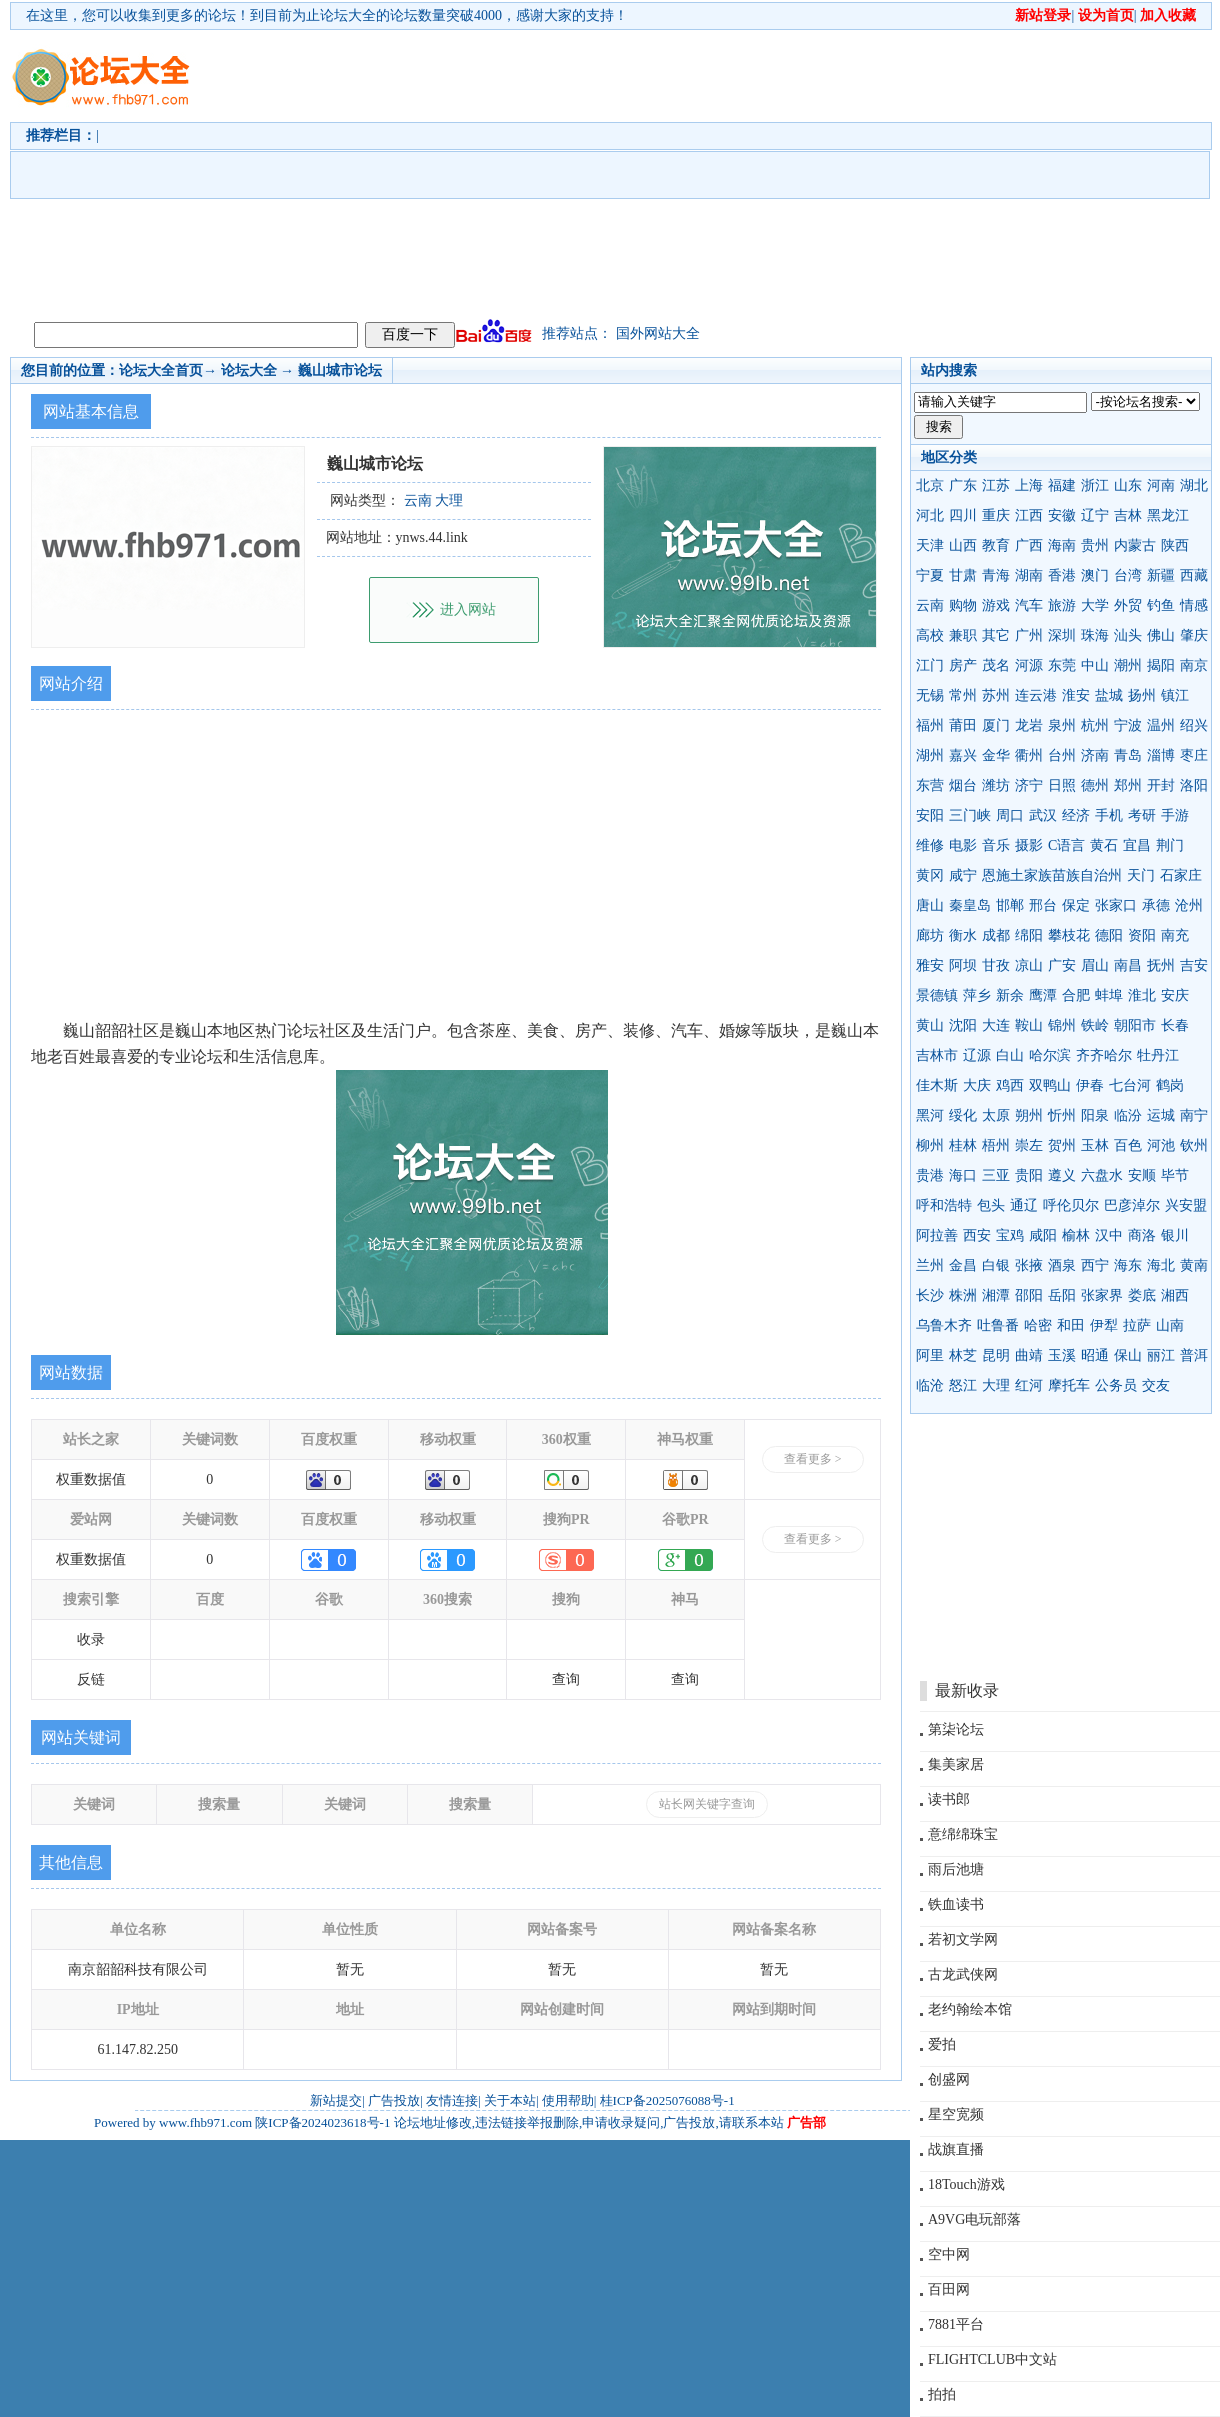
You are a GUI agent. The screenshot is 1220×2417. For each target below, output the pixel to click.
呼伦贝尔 (1071, 1205)
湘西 (1175, 1295)
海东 (1128, 1265)
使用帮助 (568, 2100)
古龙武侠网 (963, 1974)
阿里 (930, 1355)
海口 (963, 1175)
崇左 (1029, 1145)
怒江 (963, 1385)
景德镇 (937, 995)
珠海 (1095, 635)
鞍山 (1029, 1025)
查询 (566, 1679)
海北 (1161, 1265)
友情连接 (452, 2100)
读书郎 (949, 1799)
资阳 (1142, 935)
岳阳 (1062, 1295)
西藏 (1194, 575)
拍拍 (942, 2394)
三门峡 (970, 815)
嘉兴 (963, 755)
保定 (1076, 905)
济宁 (1029, 785)
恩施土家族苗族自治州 (1052, 875)
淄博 (1161, 755)
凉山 (1029, 965)
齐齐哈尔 (1104, 1055)
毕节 (1175, 1175)
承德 (1156, 905)
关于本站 (510, 2100)
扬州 (1142, 695)
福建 (1062, 485)
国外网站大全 (658, 333)
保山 (1128, 1355)
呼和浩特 (944, 1205)
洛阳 (1194, 785)
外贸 (1128, 605)
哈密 (1038, 1325)
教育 (996, 545)
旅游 (1062, 605)
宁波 (1128, 725)
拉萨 (1137, 1325)
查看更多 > (813, 1459)
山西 (963, 545)
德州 (1095, 785)
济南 (1095, 755)
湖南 (1029, 575)
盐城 (1109, 695)
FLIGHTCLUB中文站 (992, 2359)
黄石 (1104, 845)
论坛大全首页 (161, 370)
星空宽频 (956, 2114)
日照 (1062, 785)
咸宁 (963, 875)
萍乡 (977, 995)
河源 (1029, 665)
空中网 (949, 2254)
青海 (996, 575)
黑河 (930, 1115)
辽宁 (1095, 515)
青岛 (1128, 755)
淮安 (1076, 695)
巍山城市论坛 (340, 370)
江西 (1029, 515)
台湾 (1128, 575)
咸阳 (1043, 1235)
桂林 (963, 1145)
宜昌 (1137, 845)
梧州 (996, 1145)
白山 (1010, 1055)
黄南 (1194, 1265)
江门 (930, 665)
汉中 (1109, 1235)
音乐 (996, 845)
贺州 (1062, 1145)
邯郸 (1010, 905)
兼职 (963, 635)
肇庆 (1194, 635)
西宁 (1095, 1265)
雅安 (930, 965)
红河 (1029, 1385)
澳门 (1095, 575)
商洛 (1142, 1235)
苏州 (996, 695)
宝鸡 (1010, 1235)
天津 (930, 545)
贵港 (930, 1175)
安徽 (1062, 515)
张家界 (1102, 1295)
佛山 (1161, 635)
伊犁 (1104, 1325)
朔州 (1029, 1115)
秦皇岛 (970, 905)
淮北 (1142, 995)
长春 (1175, 1025)
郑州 (1128, 785)
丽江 (1161, 1355)
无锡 (930, 695)
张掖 (1029, 1265)
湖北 (1194, 485)
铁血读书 (956, 1904)
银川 (1175, 1235)
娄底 (1142, 1295)
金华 (996, 755)
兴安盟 (1186, 1205)
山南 (1170, 1325)
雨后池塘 (956, 1869)
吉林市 (937, 1055)
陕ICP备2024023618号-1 (322, 2122)
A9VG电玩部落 (974, 2219)
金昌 (963, 1265)
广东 (963, 485)
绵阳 (1029, 935)
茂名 (996, 665)
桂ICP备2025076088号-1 (667, 2100)
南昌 (1128, 965)
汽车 (1029, 605)
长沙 (930, 1295)
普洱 (1194, 1355)
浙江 (1095, 485)
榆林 (1076, 1235)
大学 (1095, 605)
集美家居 (956, 1764)
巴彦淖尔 (1132, 1205)
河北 (930, 515)
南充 (1175, 935)
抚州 (1161, 965)
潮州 (1128, 665)
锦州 (1062, 1025)
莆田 (963, 725)
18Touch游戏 (966, 2184)
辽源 (977, 1055)
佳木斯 (937, 1085)
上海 (1029, 485)
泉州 (1062, 725)
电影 (963, 845)
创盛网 (949, 2079)
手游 (1175, 815)
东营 (930, 785)
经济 (1076, 815)
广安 (1062, 965)
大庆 (977, 1085)
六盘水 (1102, 1175)
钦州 (1194, 1145)
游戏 (996, 605)
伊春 (1090, 1085)
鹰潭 (1043, 995)
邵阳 (1029, 1295)
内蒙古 (1135, 545)
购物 (963, 605)
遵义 (1062, 1175)
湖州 (930, 755)
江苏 (996, 485)
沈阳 (963, 1025)
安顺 (1142, 1175)
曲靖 (1029, 1355)
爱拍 (942, 2044)
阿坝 (963, 965)
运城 (1161, 1115)
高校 (930, 635)
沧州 (1189, 905)
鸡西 (1010, 1085)
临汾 (1128, 1115)
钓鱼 (1161, 605)
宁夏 (930, 575)
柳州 (930, 1145)
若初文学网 (963, 1939)
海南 (1062, 545)
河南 (1161, 485)
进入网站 (468, 609)
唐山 (930, 905)
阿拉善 (937, 1235)
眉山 (1095, 965)
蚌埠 (1109, 995)
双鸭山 (1050, 1085)
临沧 (930, 1385)
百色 (1128, 1145)
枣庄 (1194, 755)
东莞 (1062, 665)
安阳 (930, 815)
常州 (963, 695)
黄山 (930, 1025)
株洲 (963, 1295)
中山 (1095, 665)
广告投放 (394, 2100)
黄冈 (930, 875)
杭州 (1095, 725)
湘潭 (996, 1295)
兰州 (930, 1265)
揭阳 (1161, 665)
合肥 (1076, 995)
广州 (1029, 635)
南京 (1194, 665)
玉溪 (1062, 1355)
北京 (930, 485)
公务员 (1116, 1385)
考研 (1142, 815)
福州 (930, 725)
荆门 (1170, 845)
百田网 (949, 2289)
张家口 (1116, 905)
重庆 (996, 515)
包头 (991, 1205)
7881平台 (956, 2324)
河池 (1161, 1145)
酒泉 (1062, 1265)
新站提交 (336, 2100)
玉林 (1095, 1145)
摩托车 (1069, 1385)
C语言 (1066, 845)
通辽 (1024, 1205)
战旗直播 (956, 2149)
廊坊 (930, 935)
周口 (1010, 815)
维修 (930, 845)
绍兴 (1194, 725)
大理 (996, 1385)
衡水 (963, 935)
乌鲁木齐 (944, 1325)
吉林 (1128, 515)
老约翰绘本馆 (970, 2009)
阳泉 (1095, 1115)
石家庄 (1181, 875)
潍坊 (996, 785)
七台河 (1130, 1085)
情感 (1194, 605)
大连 (996, 1025)
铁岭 (1095, 1025)
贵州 (1095, 545)
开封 (1161, 785)
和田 (1071, 1325)
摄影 (1029, 845)
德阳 (1109, 935)
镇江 (1175, 695)
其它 (996, 635)
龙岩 (1029, 725)
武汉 (1043, 815)
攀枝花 (1069, 935)
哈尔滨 (1050, 1055)
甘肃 (963, 575)
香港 (1062, 575)
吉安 (1194, 965)
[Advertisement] (453, 171)
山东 (1128, 485)
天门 (1141, 875)
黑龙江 (1168, 515)
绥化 (963, 1115)
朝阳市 (1135, 1025)
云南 (930, 605)
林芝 (963, 1355)
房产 (963, 665)
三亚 (996, 1175)
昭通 (1095, 1355)
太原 (996, 1115)
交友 (1156, 1385)
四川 (963, 515)
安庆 (1175, 995)
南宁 (1194, 1115)
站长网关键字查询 (707, 1804)
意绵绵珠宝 (963, 1834)
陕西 (1175, 545)
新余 (1010, 995)
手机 (1109, 815)
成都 (996, 935)
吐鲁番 (998, 1325)
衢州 (1029, 755)
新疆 (1161, 575)
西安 (977, 1235)
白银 (996, 1265)
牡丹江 (1158, 1055)
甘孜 (996, 965)
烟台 (963, 785)
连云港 (1036, 695)
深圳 (1062, 635)
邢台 (1043, 905)
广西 (1029, 545)
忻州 (1062, 1115)
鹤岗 (1170, 1085)
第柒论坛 (956, 1729)
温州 (1161, 725)
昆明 (996, 1355)
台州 (1062, 755)
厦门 (996, 725)
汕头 (1128, 635)
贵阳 (1029, 1175)
